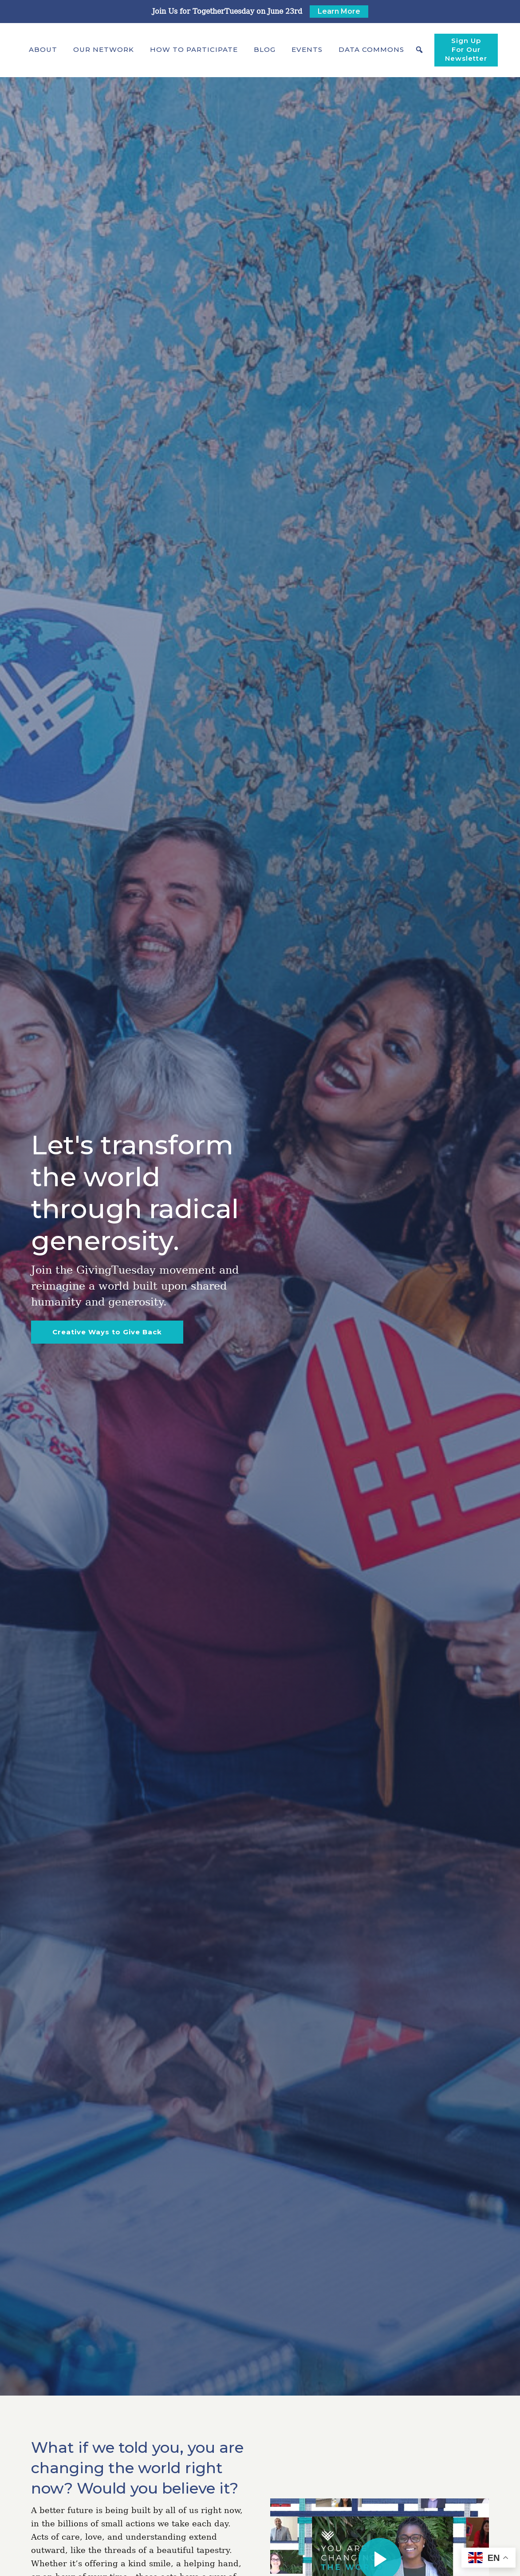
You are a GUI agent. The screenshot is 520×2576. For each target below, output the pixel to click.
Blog (265, 49)
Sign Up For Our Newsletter (466, 49)
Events (307, 49)
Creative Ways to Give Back (107, 1332)
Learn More (339, 11)
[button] (43, 49)
